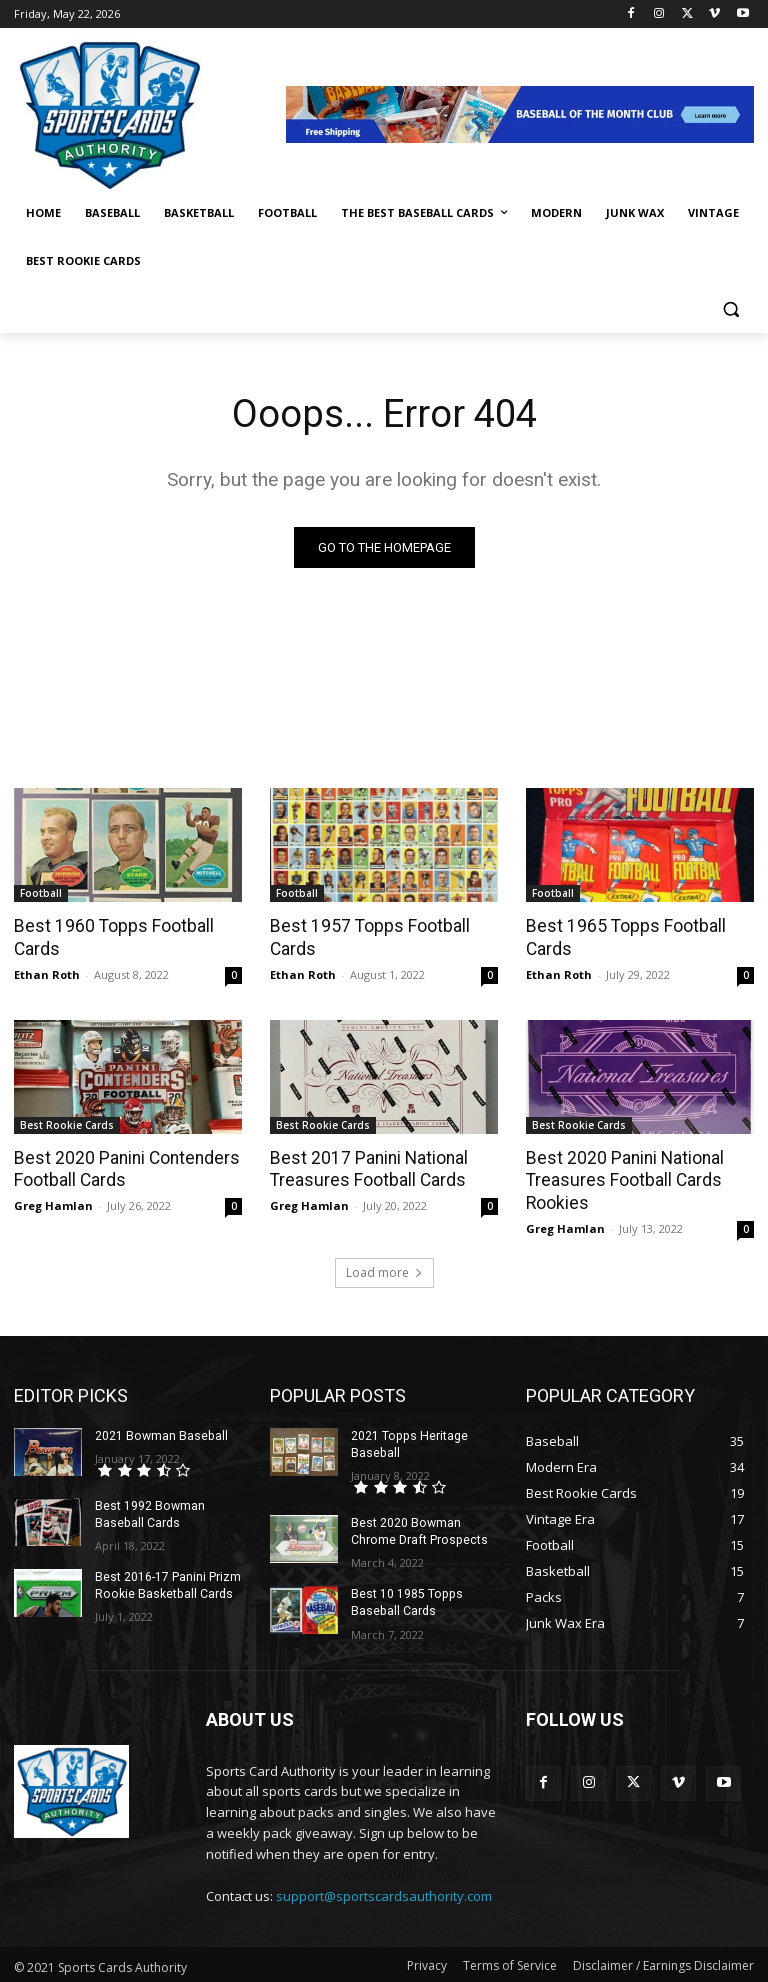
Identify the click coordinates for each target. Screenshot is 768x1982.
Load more (384, 1269)
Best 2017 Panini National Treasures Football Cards (366, 1167)
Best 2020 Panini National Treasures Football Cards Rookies (622, 1178)
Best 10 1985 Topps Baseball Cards (405, 1598)
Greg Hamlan (53, 1202)
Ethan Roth (47, 972)
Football (41, 893)
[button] (730, 309)
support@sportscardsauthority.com (384, 1892)
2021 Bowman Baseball (160, 1433)
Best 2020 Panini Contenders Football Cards (123, 1167)
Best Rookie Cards (67, 1123)
